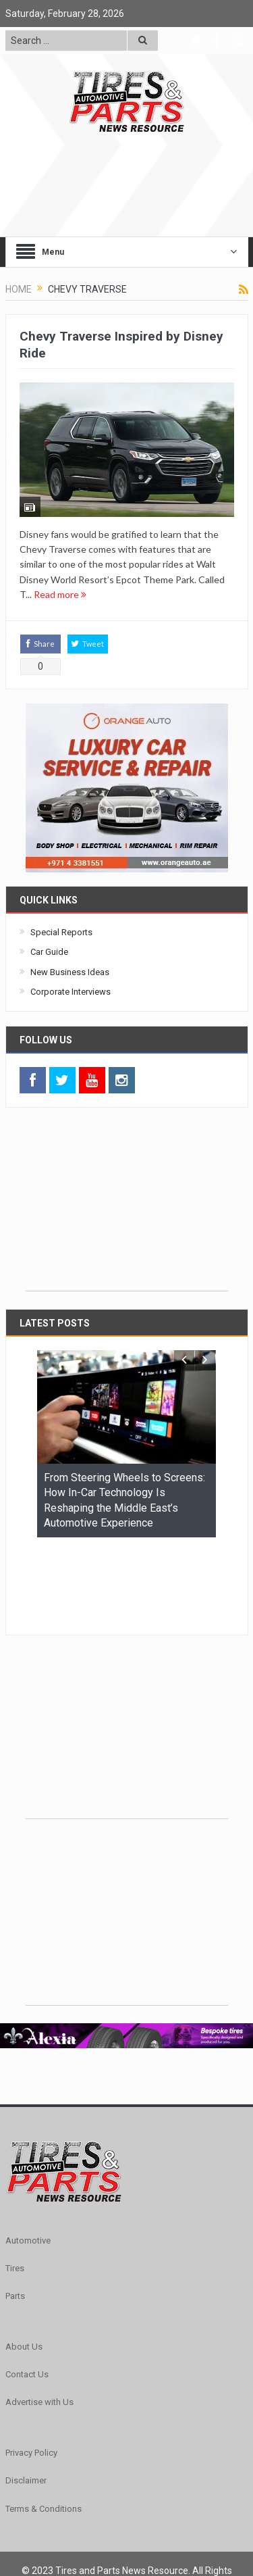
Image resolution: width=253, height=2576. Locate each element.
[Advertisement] (127, 1206)
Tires (14, 2185)
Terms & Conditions (43, 2426)
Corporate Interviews (70, 992)
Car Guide (49, 952)
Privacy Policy (31, 2369)
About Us (24, 2263)
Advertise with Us (39, 2319)
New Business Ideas (69, 972)
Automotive (28, 2157)
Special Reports (61, 932)
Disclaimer (26, 2397)
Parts (15, 2213)
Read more (60, 594)
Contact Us (27, 2291)
